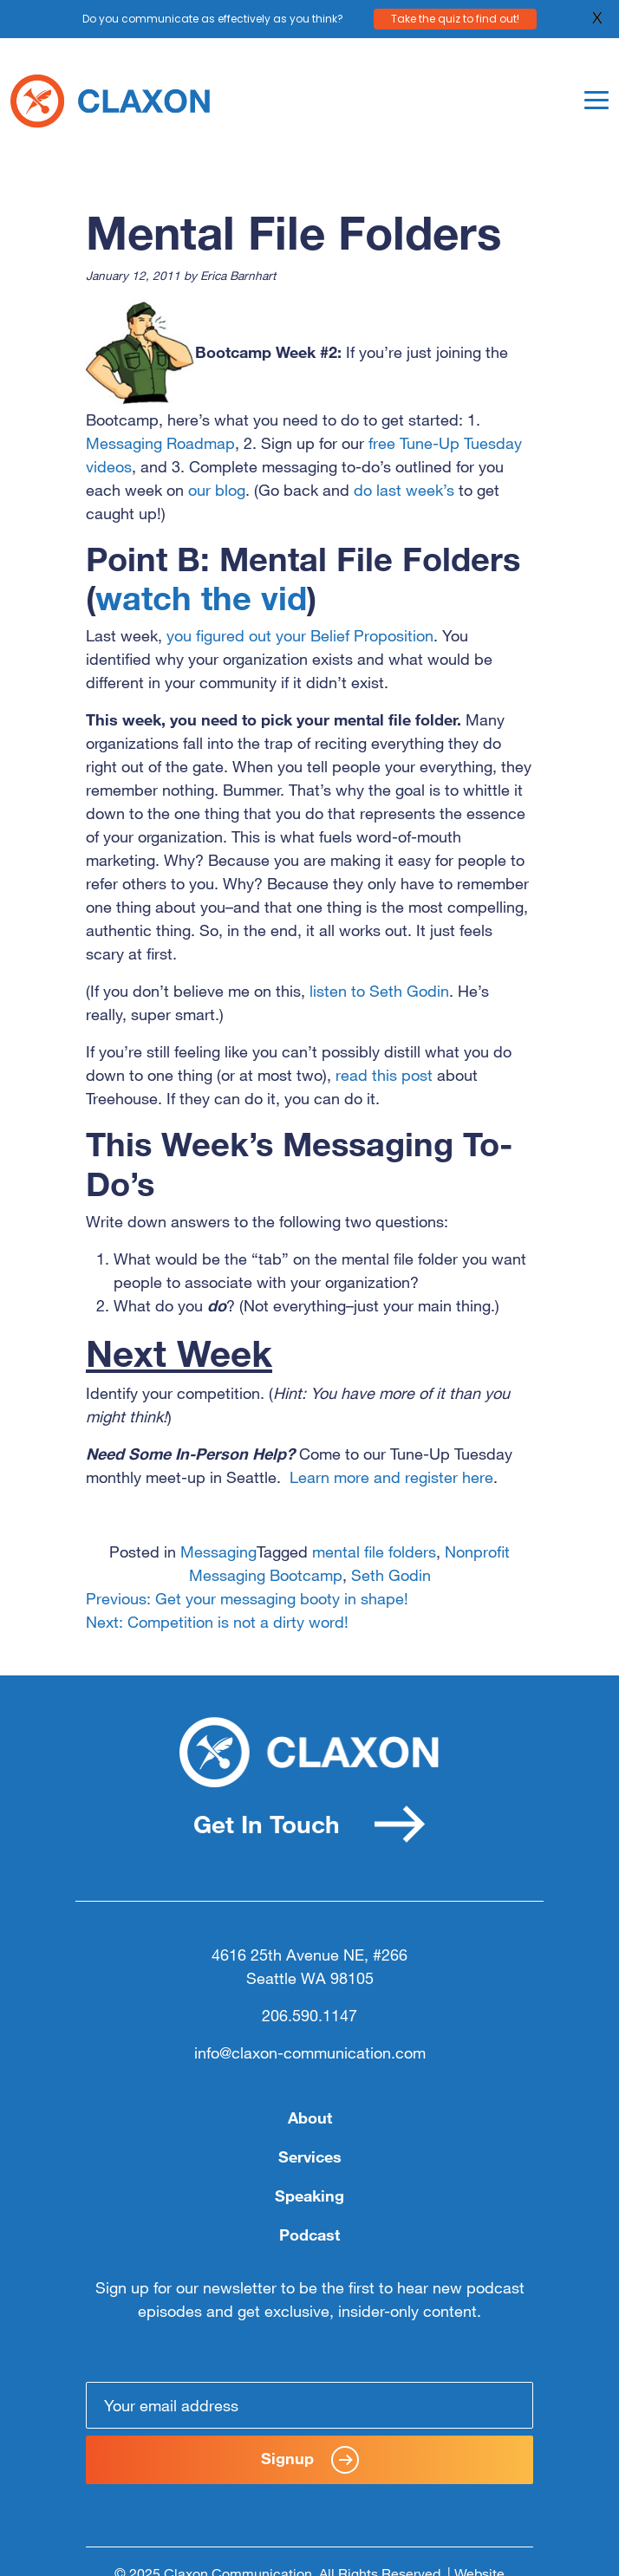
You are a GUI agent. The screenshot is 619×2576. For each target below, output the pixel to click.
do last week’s (406, 489)
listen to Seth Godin (379, 990)
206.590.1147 (309, 2015)
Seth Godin (391, 1574)
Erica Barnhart (238, 275)
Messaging (218, 1551)
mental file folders (374, 1551)
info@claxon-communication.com (310, 2052)
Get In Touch (309, 1824)
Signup (310, 2460)
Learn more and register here (391, 1476)
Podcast (309, 2234)
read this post (384, 1074)
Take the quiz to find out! (455, 17)
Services (310, 2156)
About (310, 2117)
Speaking (309, 2195)
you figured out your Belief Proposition (299, 635)
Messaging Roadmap (160, 442)
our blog (216, 489)
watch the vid (201, 597)
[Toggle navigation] (596, 100)
